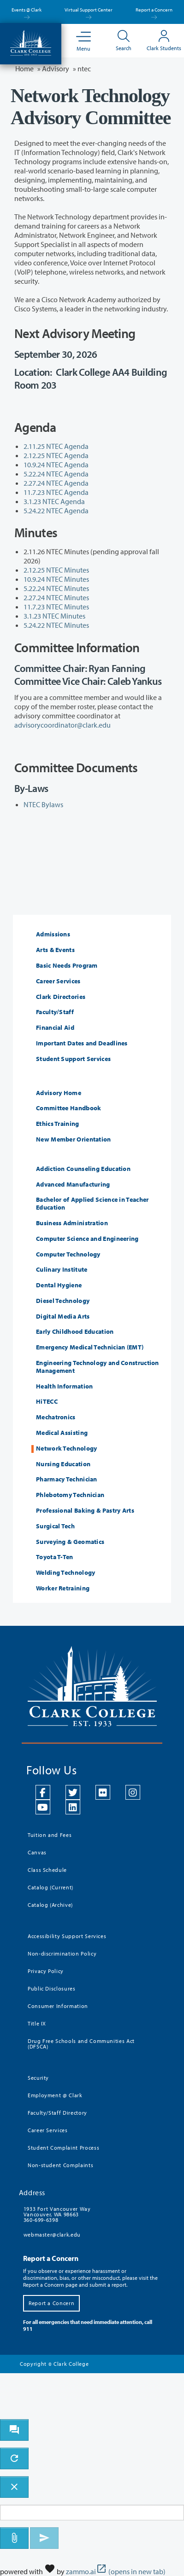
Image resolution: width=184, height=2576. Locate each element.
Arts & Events (55, 950)
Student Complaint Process (63, 2147)
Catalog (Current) (50, 1887)
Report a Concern (154, 12)
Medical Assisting (62, 1433)
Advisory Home (58, 1093)
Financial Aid (55, 1028)
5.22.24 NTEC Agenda (56, 473)
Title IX (37, 2023)
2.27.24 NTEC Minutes (56, 597)
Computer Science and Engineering (87, 1239)
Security (38, 2077)
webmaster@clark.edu (52, 2234)
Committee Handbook (68, 1108)
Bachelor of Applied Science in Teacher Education (92, 1203)
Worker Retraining (62, 1588)
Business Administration (72, 1223)
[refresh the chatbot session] (14, 2458)
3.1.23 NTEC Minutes (54, 615)
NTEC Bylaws (43, 804)
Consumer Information (58, 2005)
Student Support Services (73, 1059)
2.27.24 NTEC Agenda (56, 483)
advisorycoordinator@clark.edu (62, 724)
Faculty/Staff (55, 1012)
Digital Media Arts (62, 1316)
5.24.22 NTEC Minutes (56, 625)
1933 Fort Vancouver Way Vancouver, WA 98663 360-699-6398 (57, 2214)
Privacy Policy (46, 1971)
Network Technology (66, 1448)
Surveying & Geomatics (70, 1542)
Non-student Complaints (60, 2165)
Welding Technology (65, 1573)
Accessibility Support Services (67, 1936)
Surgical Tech (55, 1526)
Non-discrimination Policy (62, 1953)
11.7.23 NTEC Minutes (56, 606)
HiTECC (47, 1402)
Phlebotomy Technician (70, 1495)
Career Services (58, 981)
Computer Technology (68, 1254)
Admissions (53, 934)
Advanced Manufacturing (73, 1184)
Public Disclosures (52, 1988)
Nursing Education (63, 1464)
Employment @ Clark (55, 2095)
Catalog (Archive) (50, 1904)
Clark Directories (60, 997)
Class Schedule (47, 1869)
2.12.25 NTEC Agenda (56, 455)
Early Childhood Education (75, 1332)
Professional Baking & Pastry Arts (85, 1511)
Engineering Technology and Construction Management (97, 1367)
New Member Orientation (73, 1139)
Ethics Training (57, 1124)
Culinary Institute (61, 1270)
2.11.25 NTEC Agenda (56, 446)
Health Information (64, 1386)
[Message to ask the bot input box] (92, 2513)
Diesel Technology (62, 1301)
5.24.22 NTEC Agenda (56, 510)
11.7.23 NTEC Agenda (56, 492)
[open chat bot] (14, 2430)
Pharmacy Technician (66, 1479)
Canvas (37, 1852)
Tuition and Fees (49, 1834)
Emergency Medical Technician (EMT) (89, 1347)
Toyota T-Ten (54, 1557)
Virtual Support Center (89, 12)
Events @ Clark (27, 12)
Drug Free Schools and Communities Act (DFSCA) (81, 2043)
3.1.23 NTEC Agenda (54, 501)
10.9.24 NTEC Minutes (56, 579)
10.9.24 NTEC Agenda (56, 464)
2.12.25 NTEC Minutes (57, 569)
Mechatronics (56, 1417)
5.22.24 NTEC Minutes (57, 588)
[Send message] (44, 2538)
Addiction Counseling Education (83, 1169)
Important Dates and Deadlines (82, 1043)
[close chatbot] (14, 2487)
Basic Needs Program (67, 966)
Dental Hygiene (59, 1285)
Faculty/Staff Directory (57, 2112)
